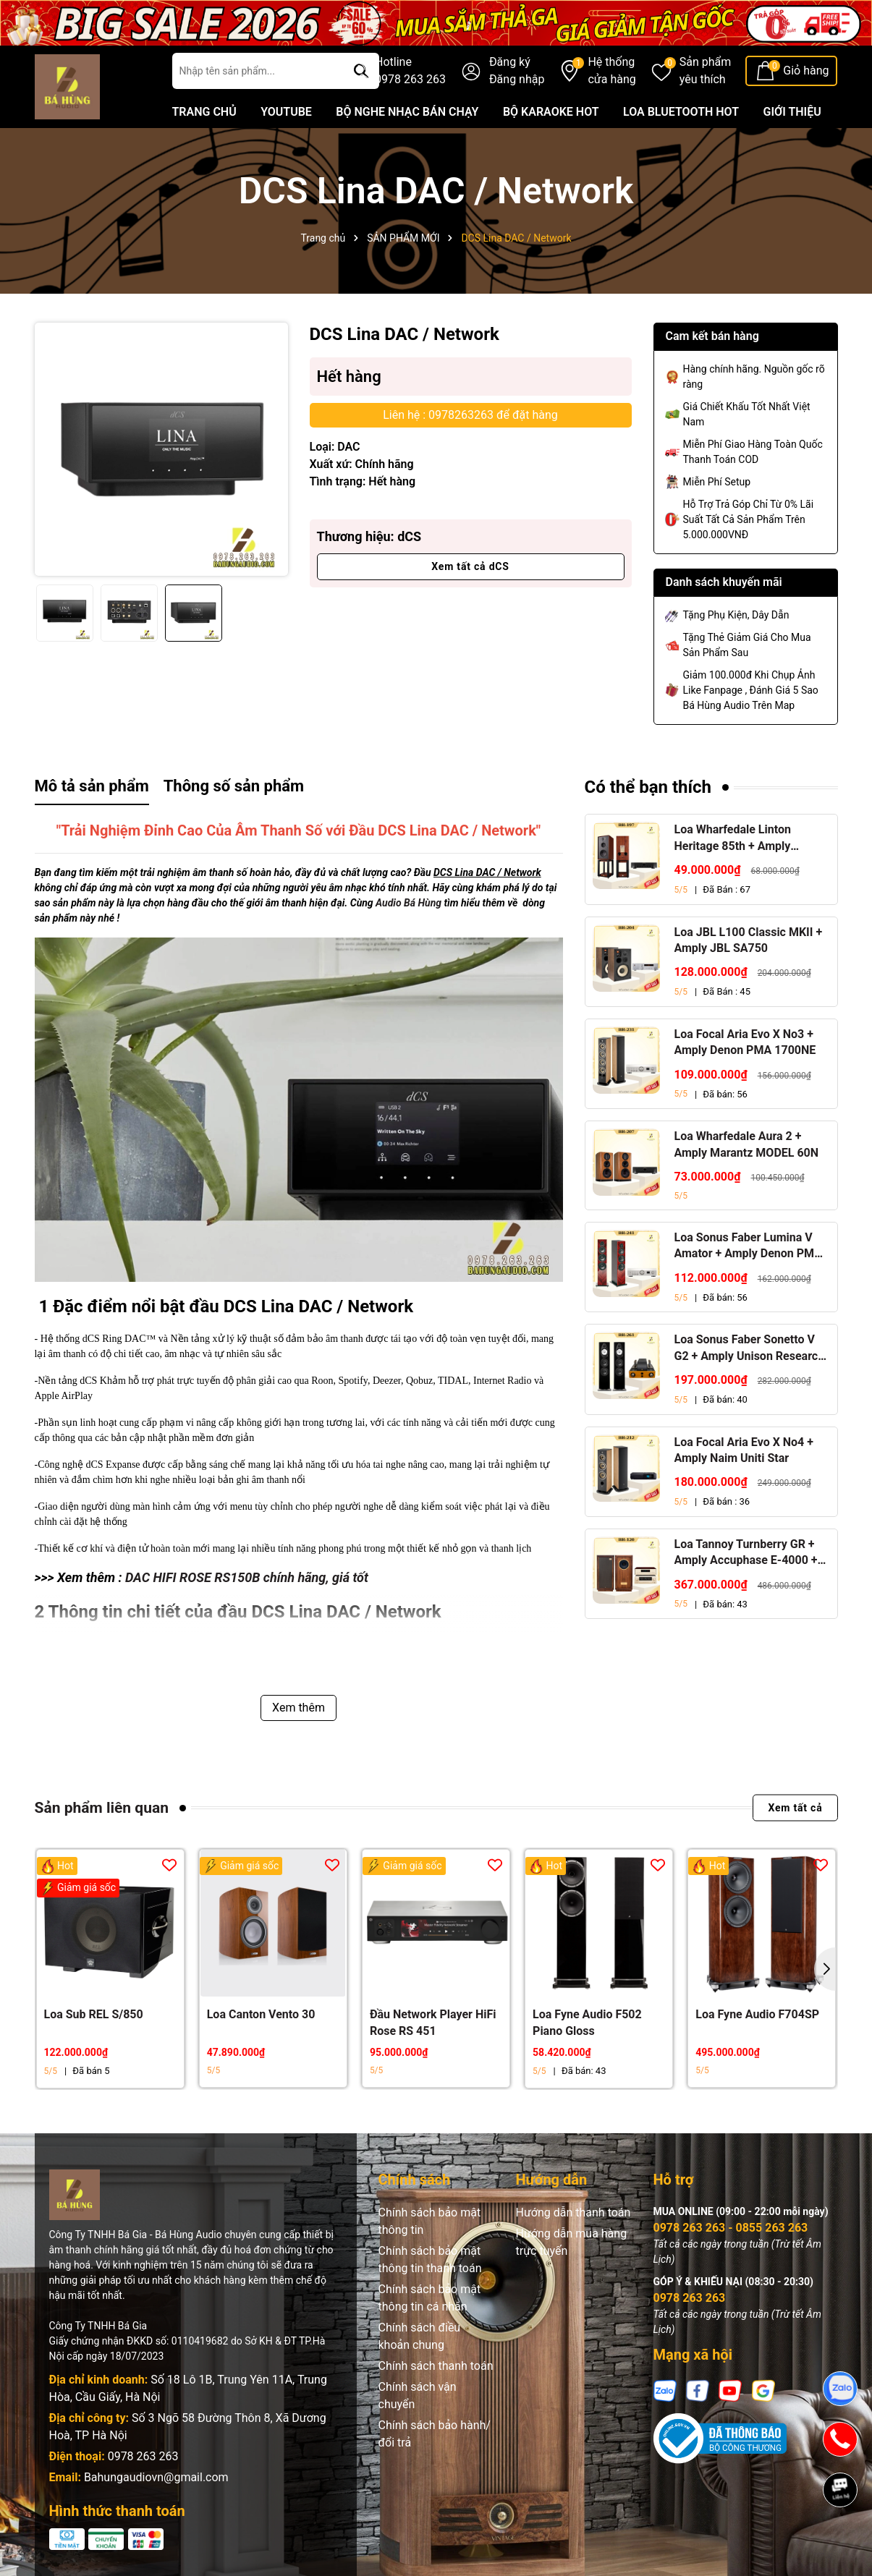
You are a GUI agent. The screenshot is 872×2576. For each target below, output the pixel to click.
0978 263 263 (143, 2456)
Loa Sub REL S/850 (93, 2014)
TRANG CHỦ (204, 112)
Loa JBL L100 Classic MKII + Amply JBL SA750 (748, 940)
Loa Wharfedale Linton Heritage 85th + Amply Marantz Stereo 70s (732, 838)
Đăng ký (509, 62)
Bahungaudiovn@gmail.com (156, 2477)
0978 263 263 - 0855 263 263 (730, 2228)
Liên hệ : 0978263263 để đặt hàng (470, 415)
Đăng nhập (517, 79)
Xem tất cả (795, 1808)
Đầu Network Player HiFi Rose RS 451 (433, 2022)
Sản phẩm (706, 71)
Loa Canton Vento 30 (261, 2014)
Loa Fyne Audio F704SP (757, 2014)
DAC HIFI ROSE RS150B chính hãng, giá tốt (246, 1577)
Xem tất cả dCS (470, 566)
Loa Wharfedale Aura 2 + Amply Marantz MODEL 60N (746, 1144)
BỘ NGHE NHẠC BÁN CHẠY (407, 112)
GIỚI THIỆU (792, 112)
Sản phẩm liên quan (102, 1807)
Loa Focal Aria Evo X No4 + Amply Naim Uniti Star (743, 1450)
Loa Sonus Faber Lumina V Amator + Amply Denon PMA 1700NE (748, 1246)
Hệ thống (611, 71)
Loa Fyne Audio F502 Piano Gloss (587, 2022)
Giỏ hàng (806, 70)
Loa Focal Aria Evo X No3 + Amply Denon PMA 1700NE (745, 1042)
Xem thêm (298, 1707)
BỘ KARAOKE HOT (551, 112)
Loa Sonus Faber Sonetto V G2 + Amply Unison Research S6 (749, 1348)
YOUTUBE (286, 112)
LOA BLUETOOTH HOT (681, 112)
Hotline (410, 71)
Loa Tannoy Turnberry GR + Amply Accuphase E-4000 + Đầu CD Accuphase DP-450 (746, 1553)
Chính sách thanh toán (436, 2366)
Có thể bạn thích (648, 787)
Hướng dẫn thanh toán (573, 2212)
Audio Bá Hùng (408, 903)
